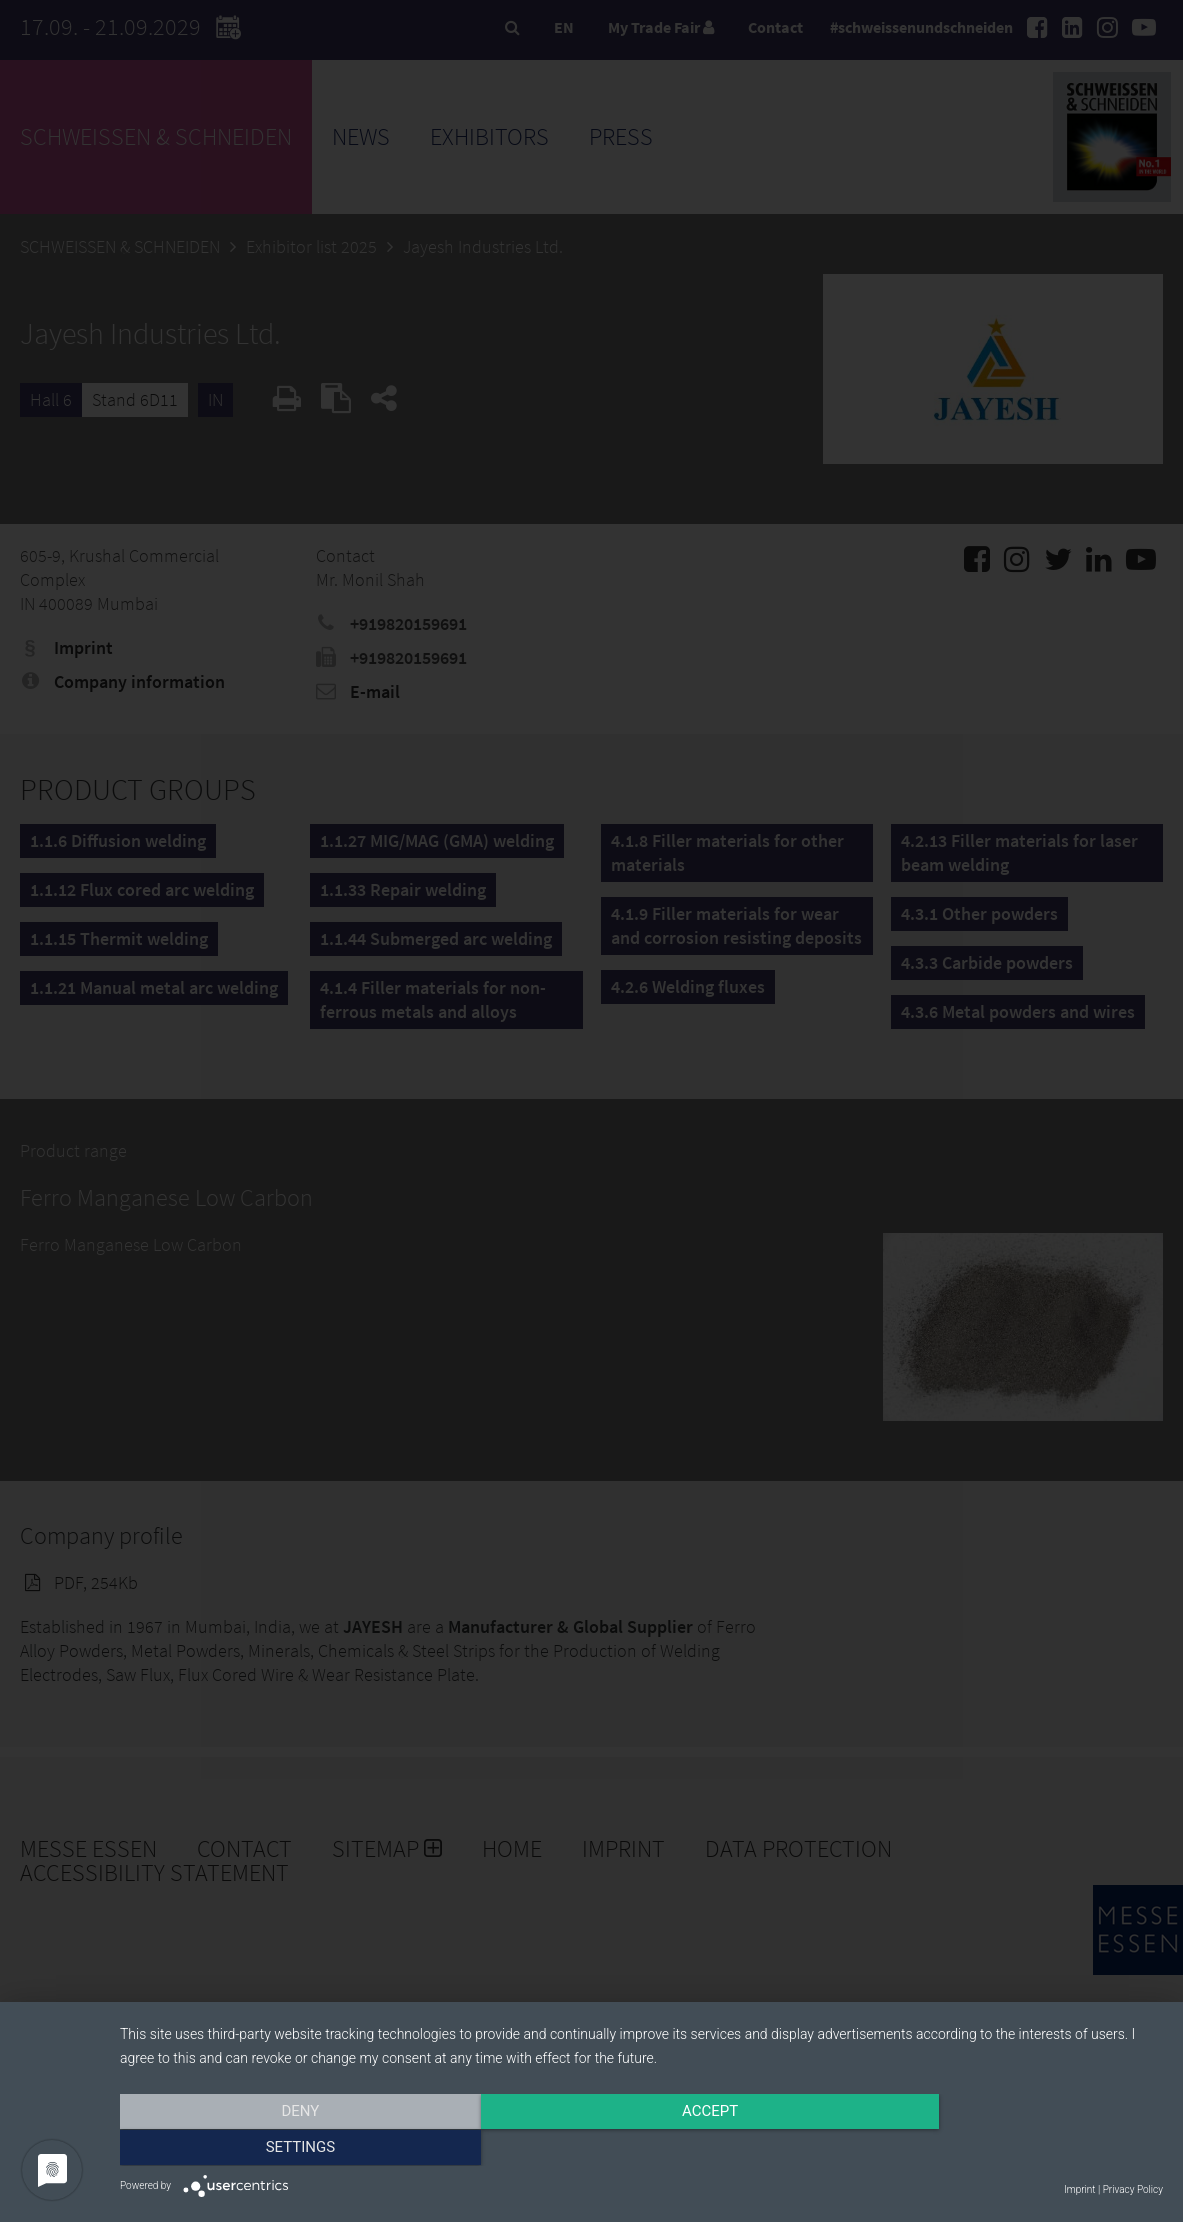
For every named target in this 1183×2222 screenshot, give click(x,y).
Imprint (1079, 2189)
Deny (277, 2149)
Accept (641, 2149)
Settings (1007, 2149)
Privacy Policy (1133, 2189)
